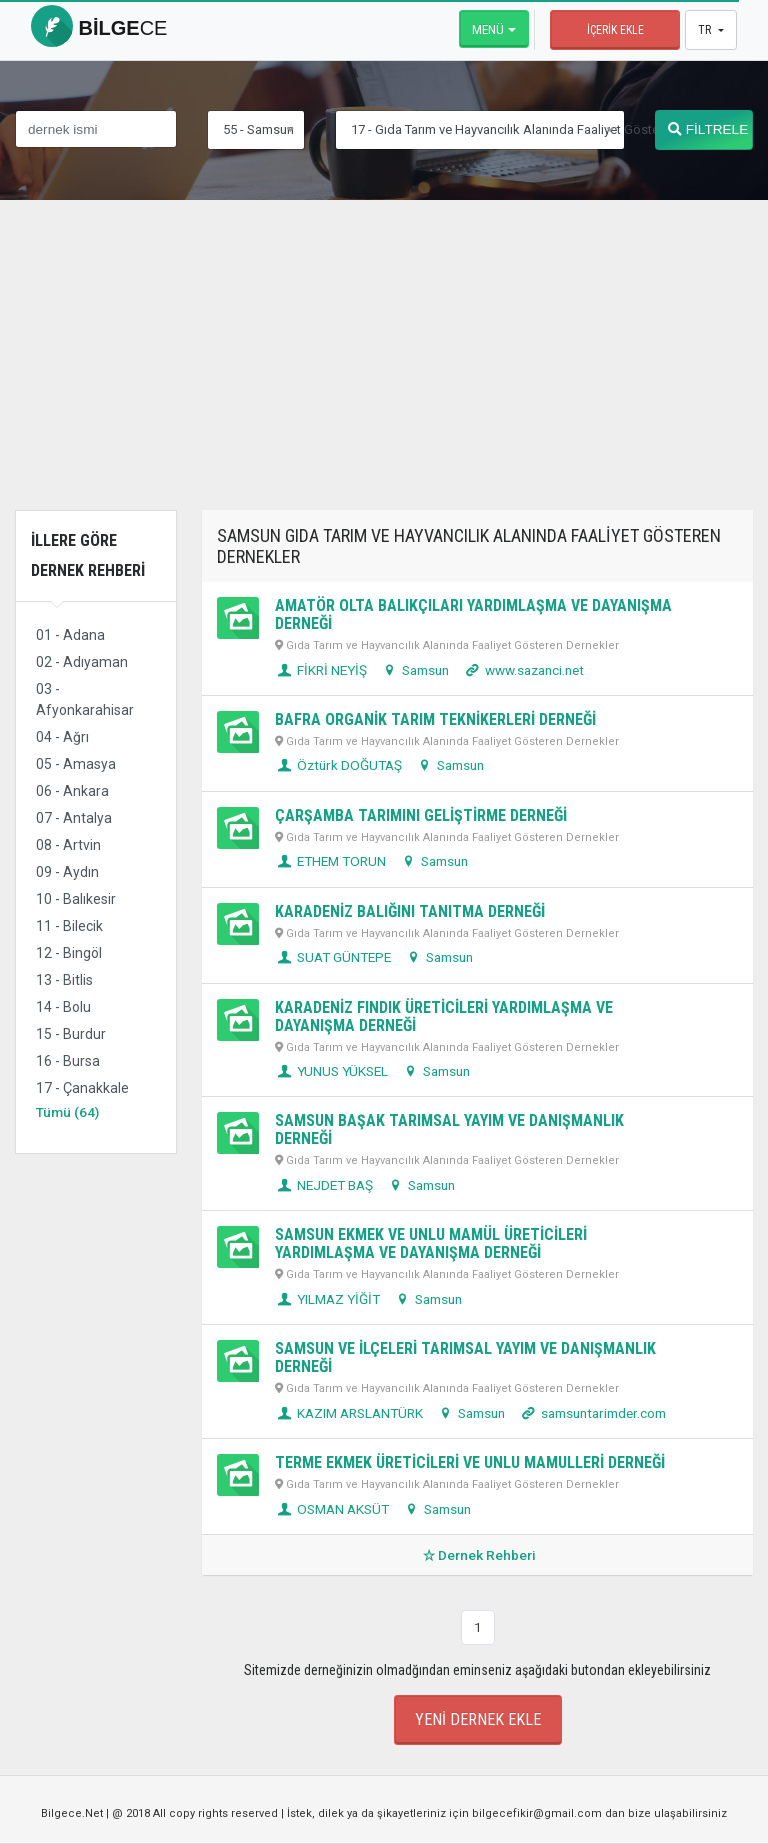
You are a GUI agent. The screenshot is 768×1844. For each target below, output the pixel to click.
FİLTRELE (708, 129)
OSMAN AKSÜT (332, 1509)
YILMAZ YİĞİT (327, 1299)
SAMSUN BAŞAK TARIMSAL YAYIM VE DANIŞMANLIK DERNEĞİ (449, 1129)
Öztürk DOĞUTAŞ (338, 765)
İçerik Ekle (615, 30)
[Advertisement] (384, 370)
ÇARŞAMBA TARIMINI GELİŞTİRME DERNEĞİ (421, 815)
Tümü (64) (67, 1112)
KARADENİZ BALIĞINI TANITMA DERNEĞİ (410, 911)
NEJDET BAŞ (324, 1185)
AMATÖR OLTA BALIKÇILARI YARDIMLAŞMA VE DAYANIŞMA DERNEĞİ (473, 614)
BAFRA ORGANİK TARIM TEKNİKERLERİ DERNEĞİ (435, 719)
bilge (99, 28)
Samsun (414, 670)
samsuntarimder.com (591, 1413)
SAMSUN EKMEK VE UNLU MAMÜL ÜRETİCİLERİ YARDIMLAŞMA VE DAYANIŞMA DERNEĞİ (431, 1243)
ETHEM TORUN (330, 861)
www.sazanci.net (522, 670)
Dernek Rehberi (477, 1555)
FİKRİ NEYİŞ (321, 670)
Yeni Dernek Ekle (478, 1719)
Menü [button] (488, 29)
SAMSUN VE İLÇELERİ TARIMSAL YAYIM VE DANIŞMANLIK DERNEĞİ (465, 1357)
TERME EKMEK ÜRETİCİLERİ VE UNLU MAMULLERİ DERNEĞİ (470, 1462)
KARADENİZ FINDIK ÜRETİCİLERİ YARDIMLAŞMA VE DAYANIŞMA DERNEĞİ (444, 1016)
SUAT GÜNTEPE (333, 957)
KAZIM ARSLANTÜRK (349, 1413)
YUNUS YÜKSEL (331, 1071)
